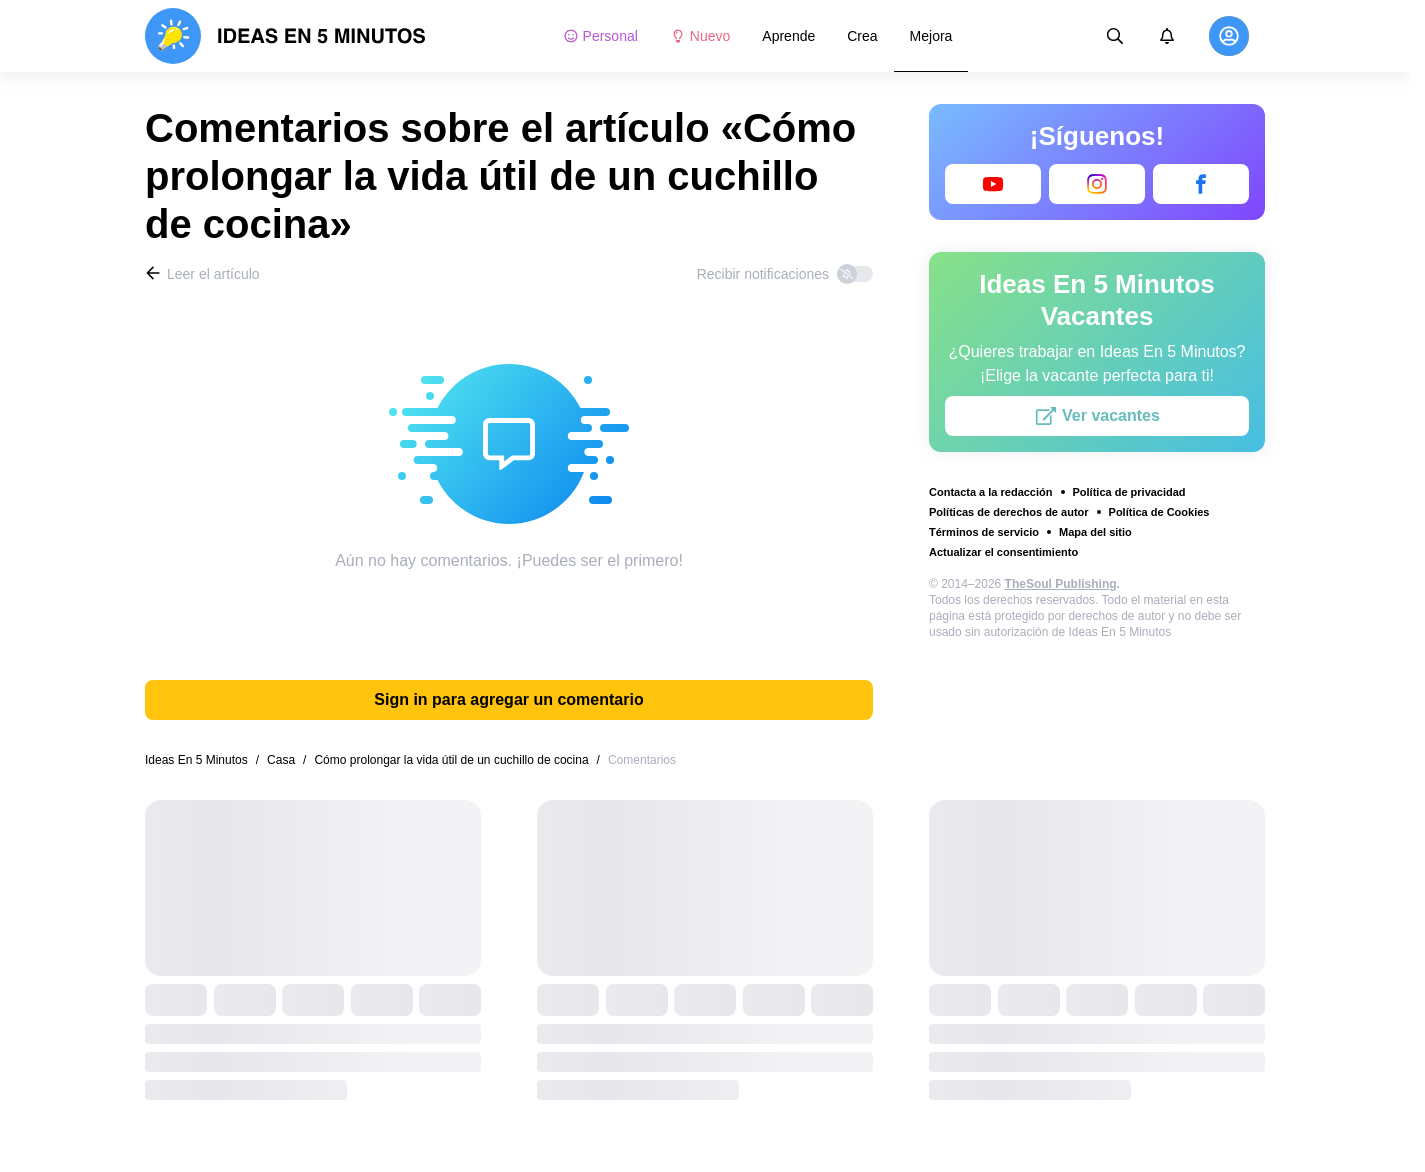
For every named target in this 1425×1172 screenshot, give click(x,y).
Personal (600, 36)
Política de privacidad (1129, 492)
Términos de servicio (984, 532)
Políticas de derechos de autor (1009, 512)
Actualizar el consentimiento (1003, 552)
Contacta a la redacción (991, 492)
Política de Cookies (1159, 512)
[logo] (285, 36)
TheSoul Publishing (1061, 584)
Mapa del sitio (1095, 532)
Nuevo (700, 36)
